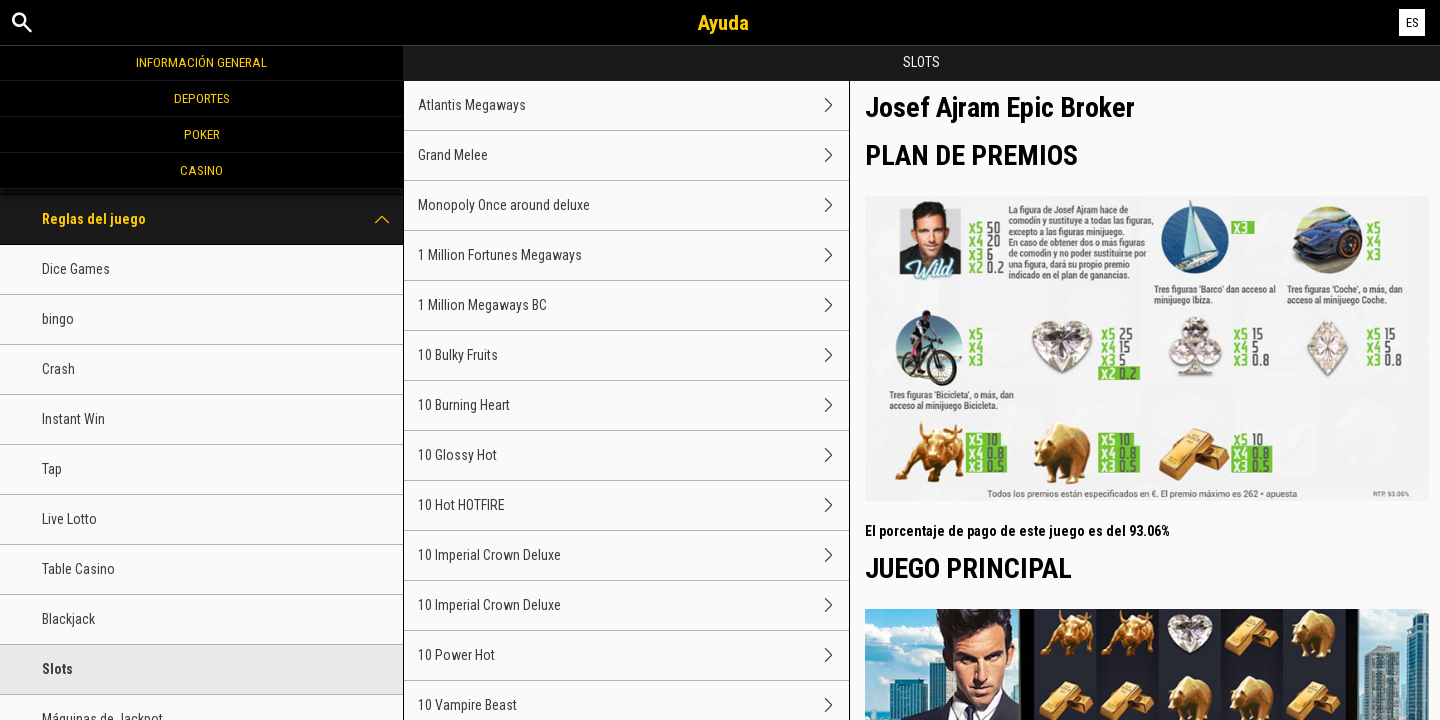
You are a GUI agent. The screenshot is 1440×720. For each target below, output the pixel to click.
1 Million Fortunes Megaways (633, 255)
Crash (58, 369)
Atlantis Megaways (633, 105)
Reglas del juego (222, 219)
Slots (57, 669)
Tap (52, 469)
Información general (201, 62)
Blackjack (68, 619)
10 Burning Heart (633, 405)
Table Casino (78, 569)
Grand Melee (633, 155)
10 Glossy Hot (633, 455)
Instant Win (73, 419)
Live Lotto (69, 519)
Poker (202, 134)
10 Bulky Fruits (633, 355)
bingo (58, 319)
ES (1412, 22)
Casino (201, 170)
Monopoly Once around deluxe (633, 205)
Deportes (202, 98)
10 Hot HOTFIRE (633, 505)
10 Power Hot (633, 655)
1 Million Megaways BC (633, 305)
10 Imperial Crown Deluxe (633, 555)
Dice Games (76, 269)
